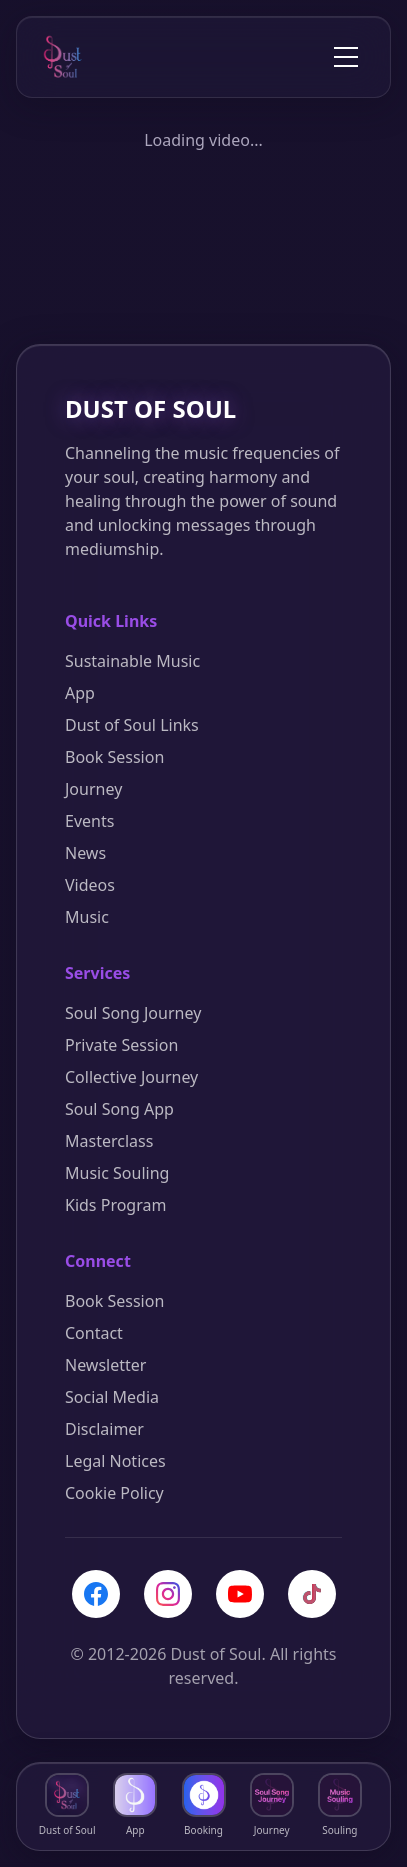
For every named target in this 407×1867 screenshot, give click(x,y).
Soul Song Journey (133, 1013)
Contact (94, 1333)
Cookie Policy (114, 1493)
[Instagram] (168, 1594)
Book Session (114, 757)
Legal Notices (115, 1461)
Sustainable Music (132, 661)
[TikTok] (312, 1594)
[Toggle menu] (346, 57)
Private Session (121, 1045)
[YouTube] (240, 1594)
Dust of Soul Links (132, 725)
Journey (93, 789)
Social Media (112, 1397)
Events (89, 821)
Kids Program (115, 1205)
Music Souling (117, 1173)
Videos (90, 885)
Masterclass (109, 1141)
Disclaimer (104, 1429)
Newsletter (105, 1365)
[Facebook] (96, 1594)
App (80, 693)
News (85, 853)
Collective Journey (131, 1077)
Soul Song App (119, 1109)
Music (87, 917)
